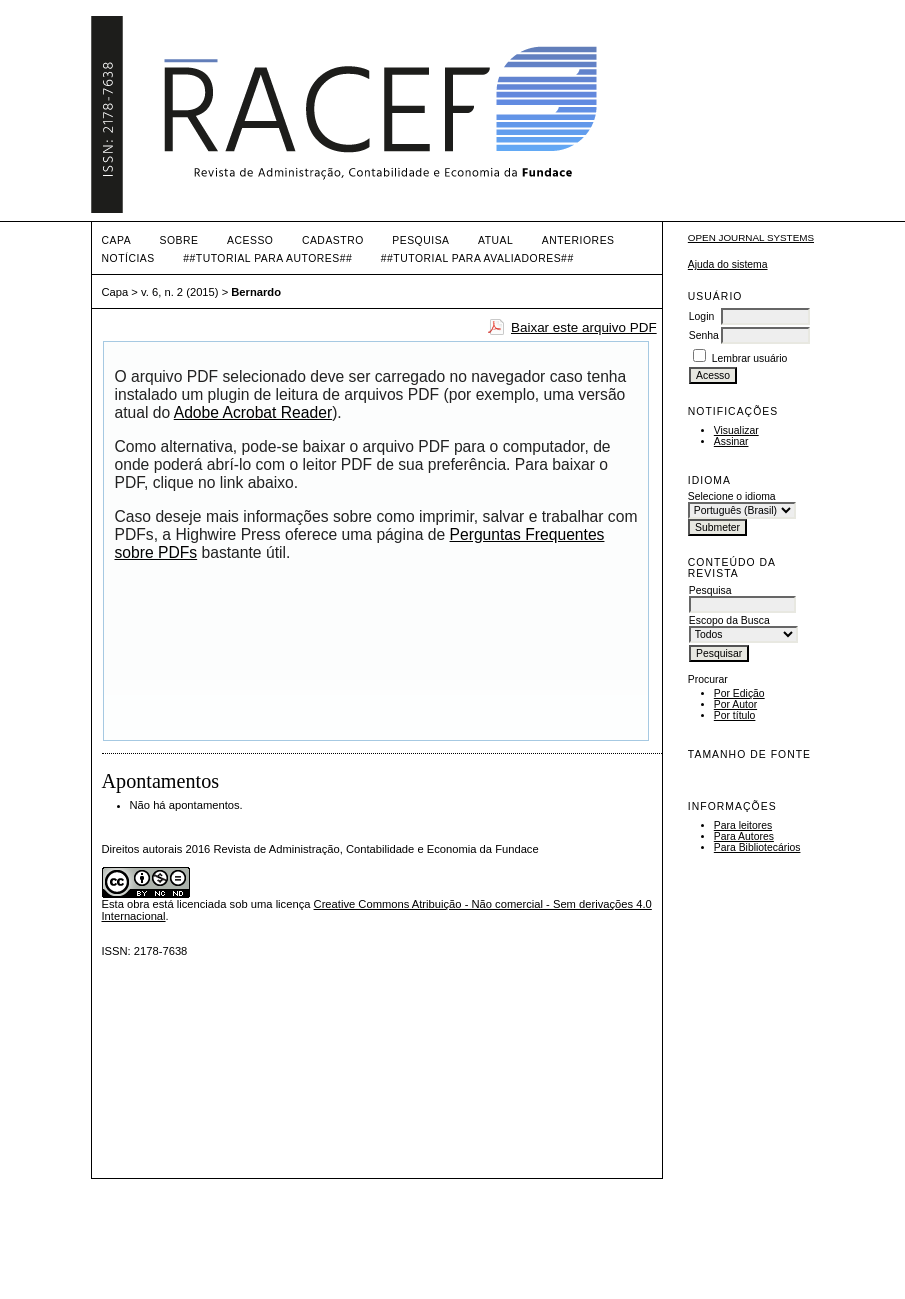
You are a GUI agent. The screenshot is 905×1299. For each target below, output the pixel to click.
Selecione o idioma (732, 496)
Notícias (128, 258)
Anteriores (578, 240)
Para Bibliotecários (757, 847)
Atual (495, 240)
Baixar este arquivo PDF (584, 327)
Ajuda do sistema (728, 264)
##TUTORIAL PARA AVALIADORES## (477, 258)
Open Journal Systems (751, 237)
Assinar (731, 441)
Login (701, 316)
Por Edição (739, 693)
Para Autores (744, 836)
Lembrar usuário (750, 358)
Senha (704, 335)
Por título (735, 715)
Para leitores (743, 825)
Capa (117, 240)
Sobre (179, 240)
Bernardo (256, 292)
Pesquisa (420, 240)
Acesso (250, 240)
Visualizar (736, 430)
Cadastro (333, 240)
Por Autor (735, 704)
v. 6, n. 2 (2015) (180, 292)
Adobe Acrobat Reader (253, 412)
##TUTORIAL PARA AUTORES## (267, 258)
